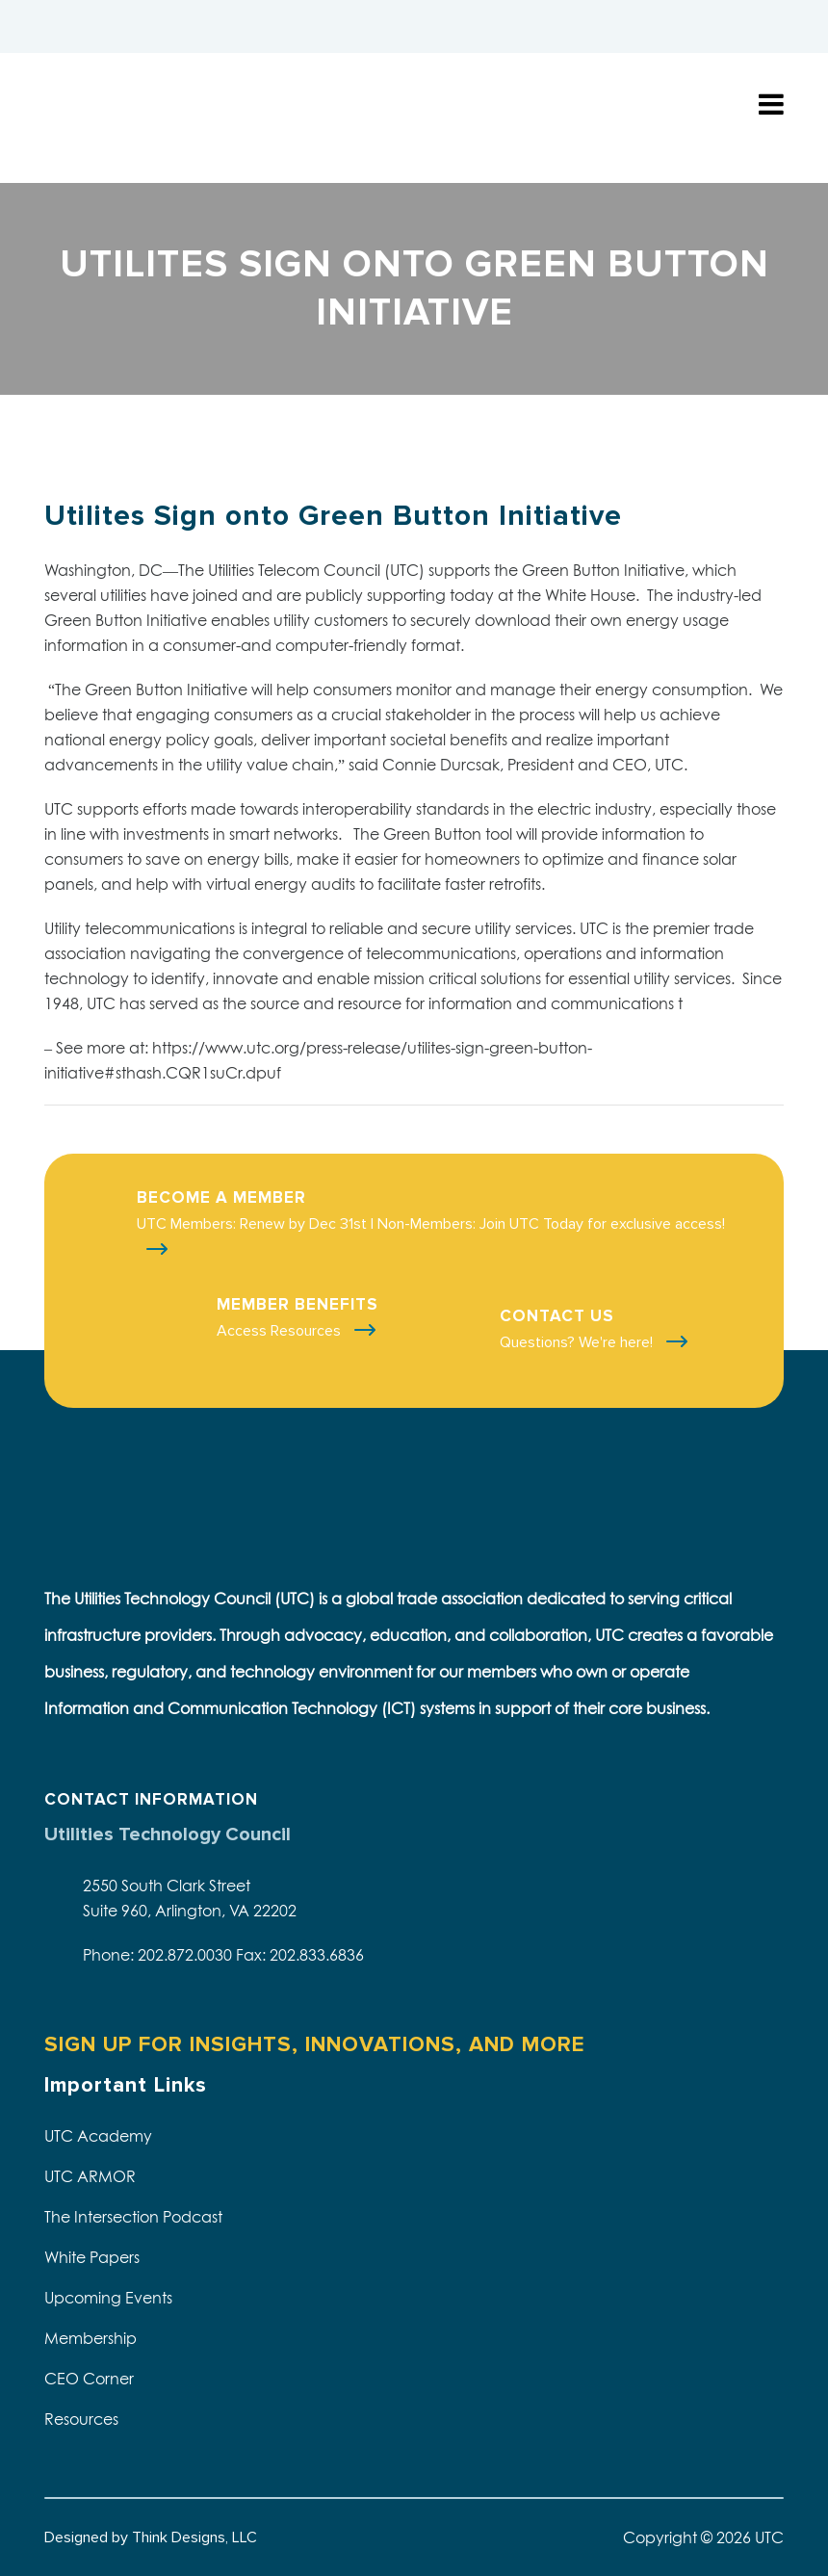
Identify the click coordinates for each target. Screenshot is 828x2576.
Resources (81, 2419)
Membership (90, 2338)
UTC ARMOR (90, 2176)
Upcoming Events (108, 2297)
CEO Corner (89, 2378)
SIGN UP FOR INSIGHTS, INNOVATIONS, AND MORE (314, 2045)
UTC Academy (98, 2136)
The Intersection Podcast (133, 2216)
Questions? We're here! (578, 1342)
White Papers (92, 2257)
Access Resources (281, 1330)
